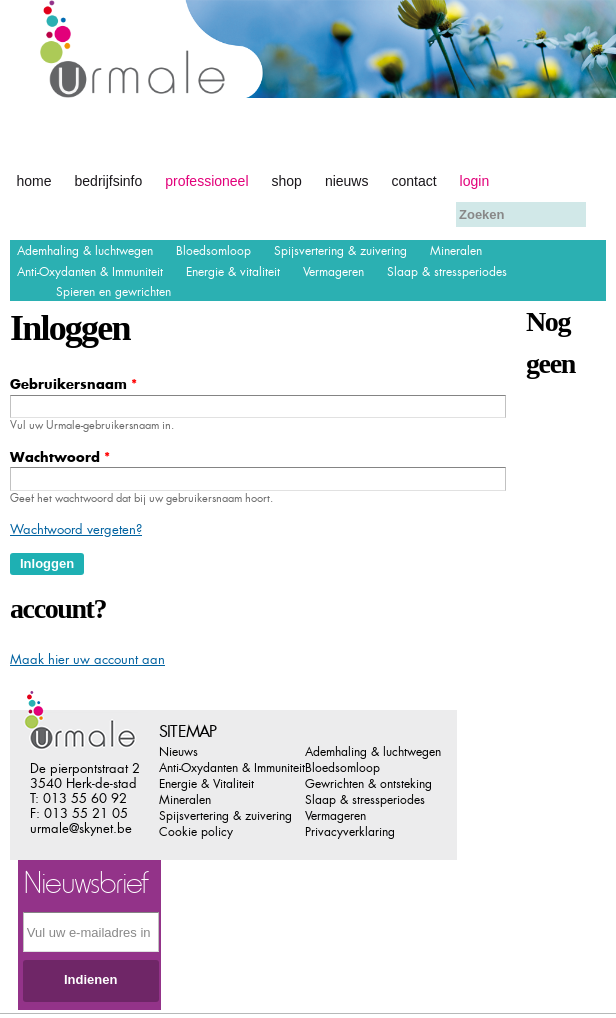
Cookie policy (196, 832)
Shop (287, 181)
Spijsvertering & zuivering (340, 251)
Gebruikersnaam (73, 384)
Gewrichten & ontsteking (368, 784)
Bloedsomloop (213, 251)
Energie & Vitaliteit (206, 784)
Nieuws (347, 181)
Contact (413, 181)
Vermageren (333, 272)
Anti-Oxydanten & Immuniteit (90, 272)
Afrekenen (47, 212)
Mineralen (456, 251)
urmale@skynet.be (81, 828)
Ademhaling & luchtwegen (85, 251)
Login (475, 181)
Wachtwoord (60, 457)
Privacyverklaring (350, 832)
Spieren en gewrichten (113, 292)
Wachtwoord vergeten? (76, 529)
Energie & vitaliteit (233, 272)
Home (34, 181)
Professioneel (206, 181)
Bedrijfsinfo (109, 181)
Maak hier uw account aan (87, 659)
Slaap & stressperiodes (447, 272)
